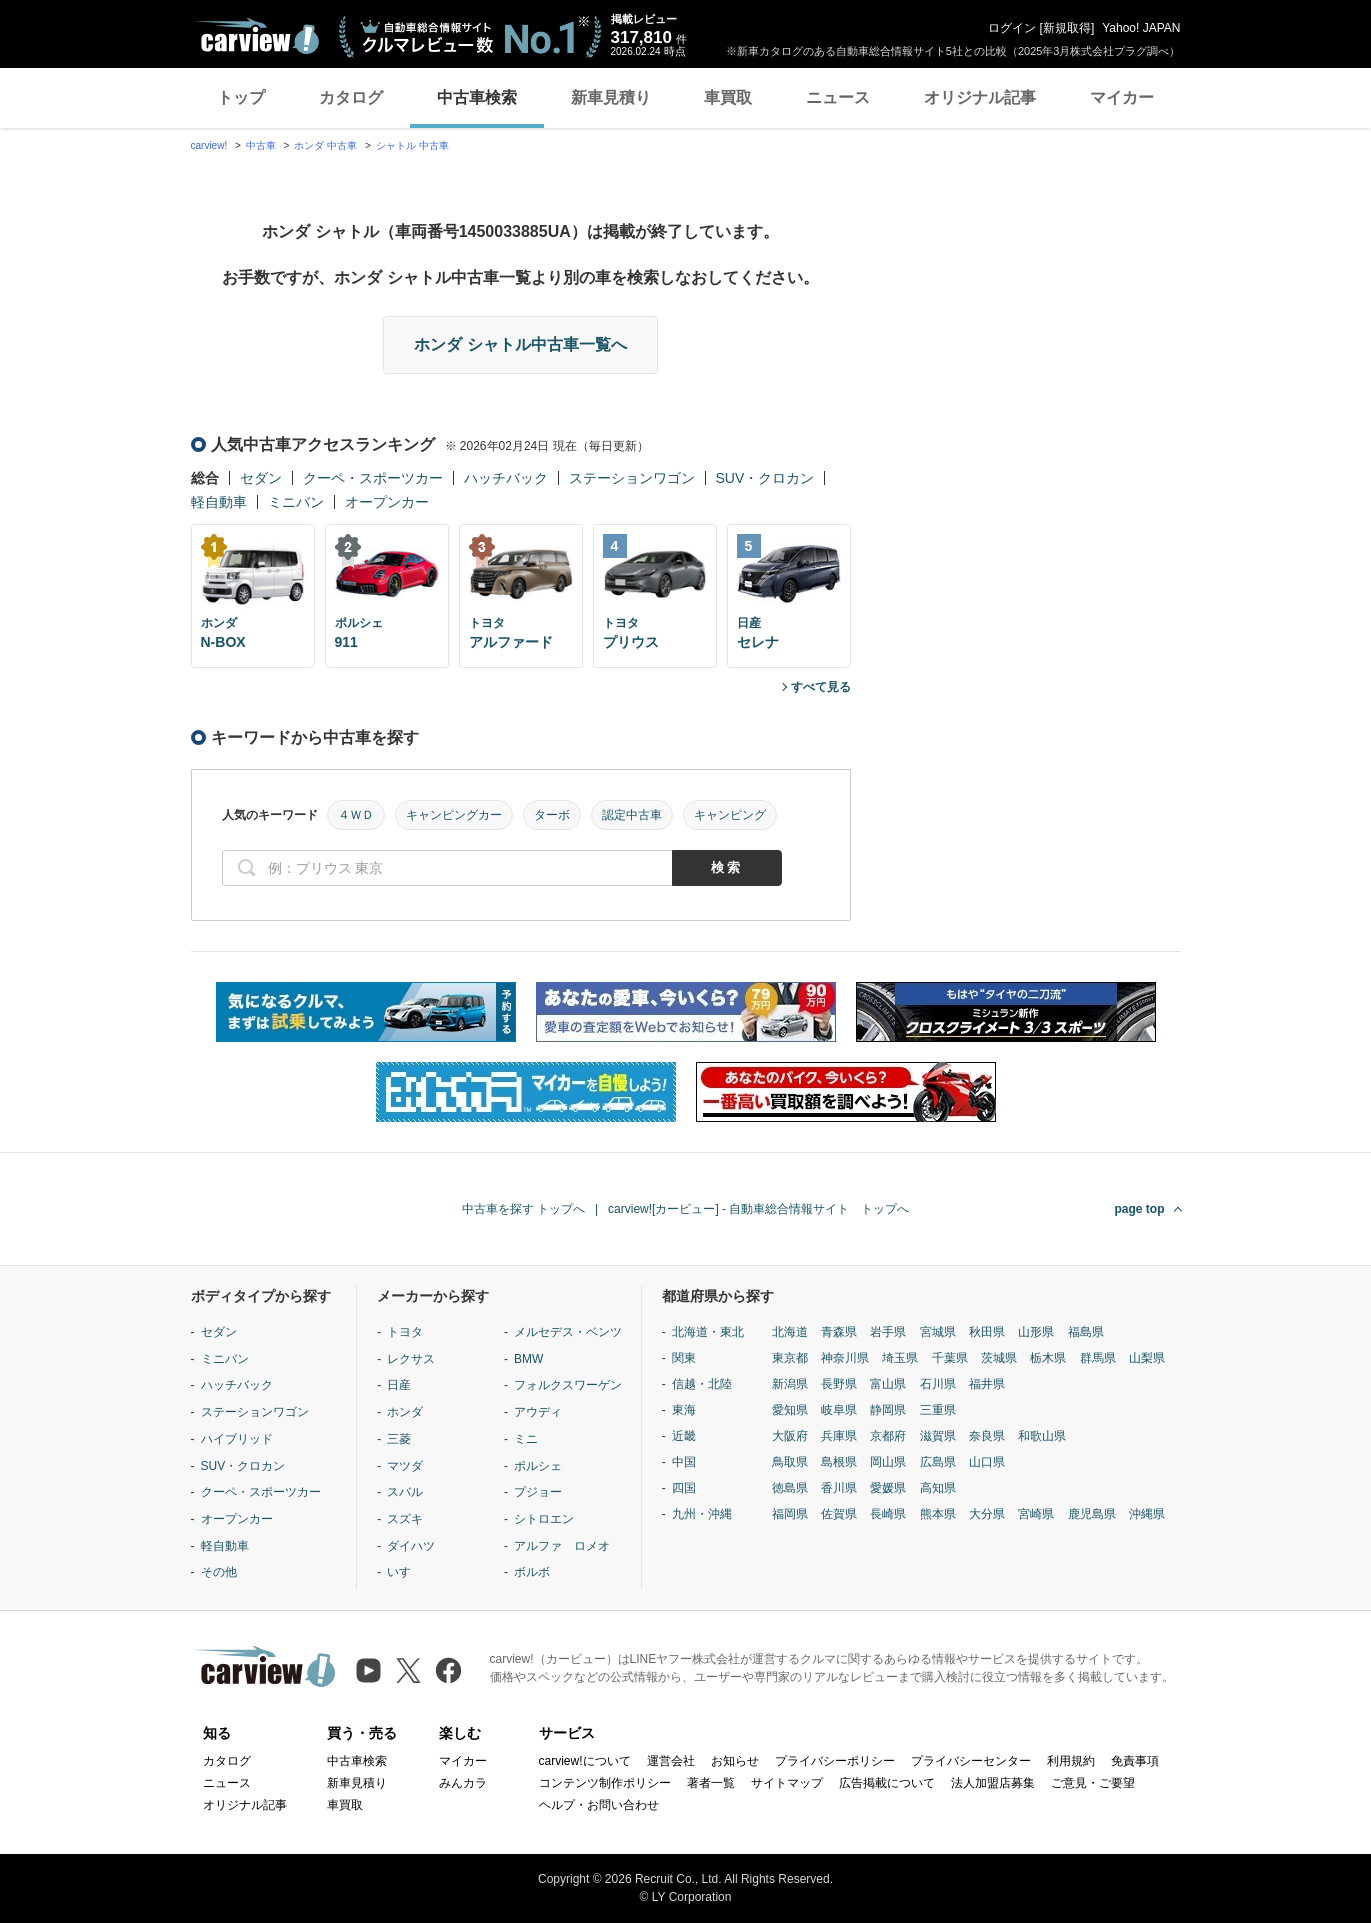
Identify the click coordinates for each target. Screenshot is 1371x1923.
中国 (684, 1462)
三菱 (399, 1439)
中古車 (261, 145)
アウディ (538, 1412)
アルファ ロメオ (562, 1546)
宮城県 (938, 1332)
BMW (528, 1359)
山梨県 (1147, 1358)
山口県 (987, 1462)
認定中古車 (632, 815)
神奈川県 (845, 1358)
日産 (399, 1385)
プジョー (538, 1492)
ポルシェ (538, 1466)
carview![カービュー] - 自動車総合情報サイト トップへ (758, 1209)
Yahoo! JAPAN (1141, 28)
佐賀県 (839, 1514)
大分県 (987, 1514)
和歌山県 (1042, 1436)
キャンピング (730, 815)
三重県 (938, 1410)
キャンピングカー (454, 815)
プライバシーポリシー (835, 1761)
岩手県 (888, 1332)
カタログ (351, 97)
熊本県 (938, 1514)
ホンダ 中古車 (325, 145)
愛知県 (790, 1410)
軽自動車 (219, 502)
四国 (684, 1488)
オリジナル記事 (980, 97)
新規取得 (1067, 28)
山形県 (1036, 1332)
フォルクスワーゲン (568, 1385)
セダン (261, 478)
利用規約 (1071, 1761)
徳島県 (790, 1488)
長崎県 (888, 1514)
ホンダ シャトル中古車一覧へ (520, 344)
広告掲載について (887, 1783)
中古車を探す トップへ (523, 1209)
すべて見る (821, 687)
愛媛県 (888, 1488)
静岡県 (888, 1410)
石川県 (938, 1384)
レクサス (411, 1359)
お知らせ (735, 1761)
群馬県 (1098, 1358)
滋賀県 (938, 1436)
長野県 (839, 1384)
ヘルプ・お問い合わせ (599, 1805)
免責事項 (1135, 1761)
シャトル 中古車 (412, 145)
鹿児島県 (1092, 1514)
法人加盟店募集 (993, 1783)
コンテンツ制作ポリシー (605, 1783)
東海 (684, 1410)
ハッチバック (506, 478)
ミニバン (296, 502)
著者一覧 (711, 1783)
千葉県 (950, 1358)
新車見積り (611, 97)
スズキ (405, 1519)
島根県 (839, 1462)
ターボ (552, 815)
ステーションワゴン (632, 478)
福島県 (1086, 1332)
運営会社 (671, 1761)
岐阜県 (839, 1410)
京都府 (888, 1436)
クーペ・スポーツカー (373, 478)
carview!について (585, 1761)
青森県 (839, 1332)
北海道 (790, 1332)
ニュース (838, 97)
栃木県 (1048, 1358)
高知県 (938, 1488)
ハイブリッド (237, 1439)
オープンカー (387, 502)
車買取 (728, 97)
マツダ (405, 1466)
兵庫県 (839, 1436)
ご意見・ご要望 (1093, 1783)
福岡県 (790, 1514)
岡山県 (888, 1462)
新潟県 (790, 1384)
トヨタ (405, 1332)
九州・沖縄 (702, 1514)
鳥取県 (790, 1462)
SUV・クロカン (765, 478)
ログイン (1012, 28)
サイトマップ (787, 1783)
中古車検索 (477, 97)
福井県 (987, 1384)
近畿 (684, 1436)
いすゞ (405, 1572)
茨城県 (999, 1358)
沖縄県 (1147, 1514)
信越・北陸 (702, 1384)
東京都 (790, 1358)
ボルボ (532, 1572)
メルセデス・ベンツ (568, 1332)
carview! (209, 145)
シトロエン (544, 1519)
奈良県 (987, 1436)
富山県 (888, 1384)
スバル (405, 1492)
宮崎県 (1036, 1514)
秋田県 (987, 1332)
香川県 (839, 1488)
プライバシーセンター (971, 1761)
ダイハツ (411, 1546)
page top (1140, 1209)
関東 (684, 1358)
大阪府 (790, 1436)
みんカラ (463, 1783)
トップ (241, 97)
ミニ (526, 1439)
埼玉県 (900, 1358)
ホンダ (405, 1412)
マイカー (1122, 97)
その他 (219, 1572)
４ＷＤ (356, 815)
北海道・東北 (708, 1332)
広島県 (938, 1462)
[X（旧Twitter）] (408, 1670)
